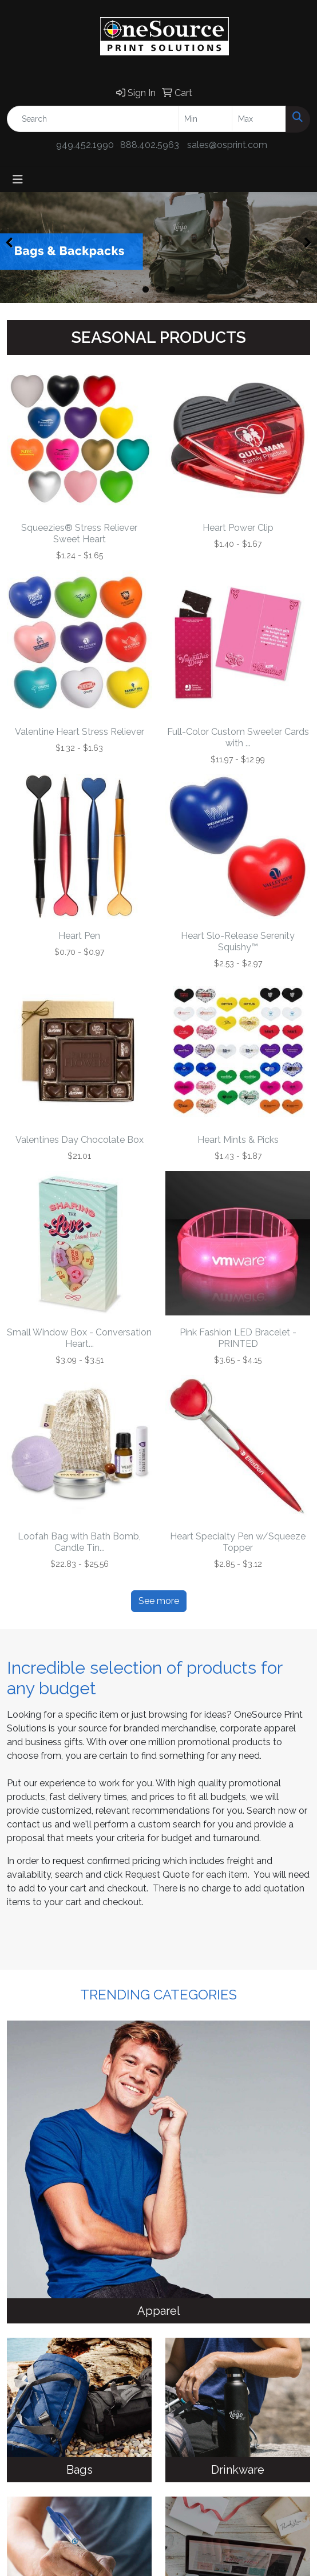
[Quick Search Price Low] (205, 119)
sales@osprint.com (227, 144)
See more (158, 1600)
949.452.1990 (85, 144)
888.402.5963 (149, 144)
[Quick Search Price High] (259, 119)
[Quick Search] (93, 119)
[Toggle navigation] (18, 179)
